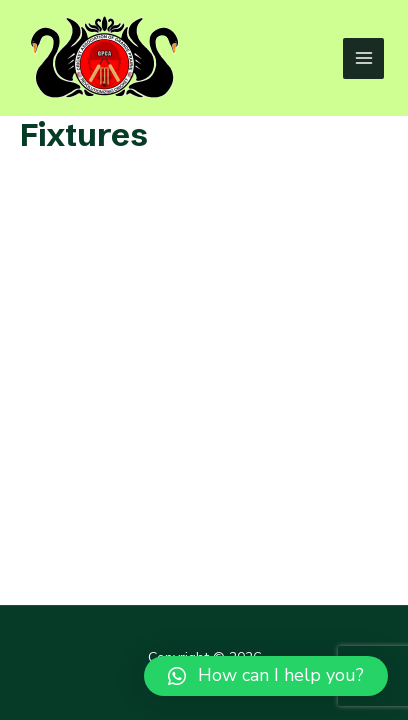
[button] (266, 676)
